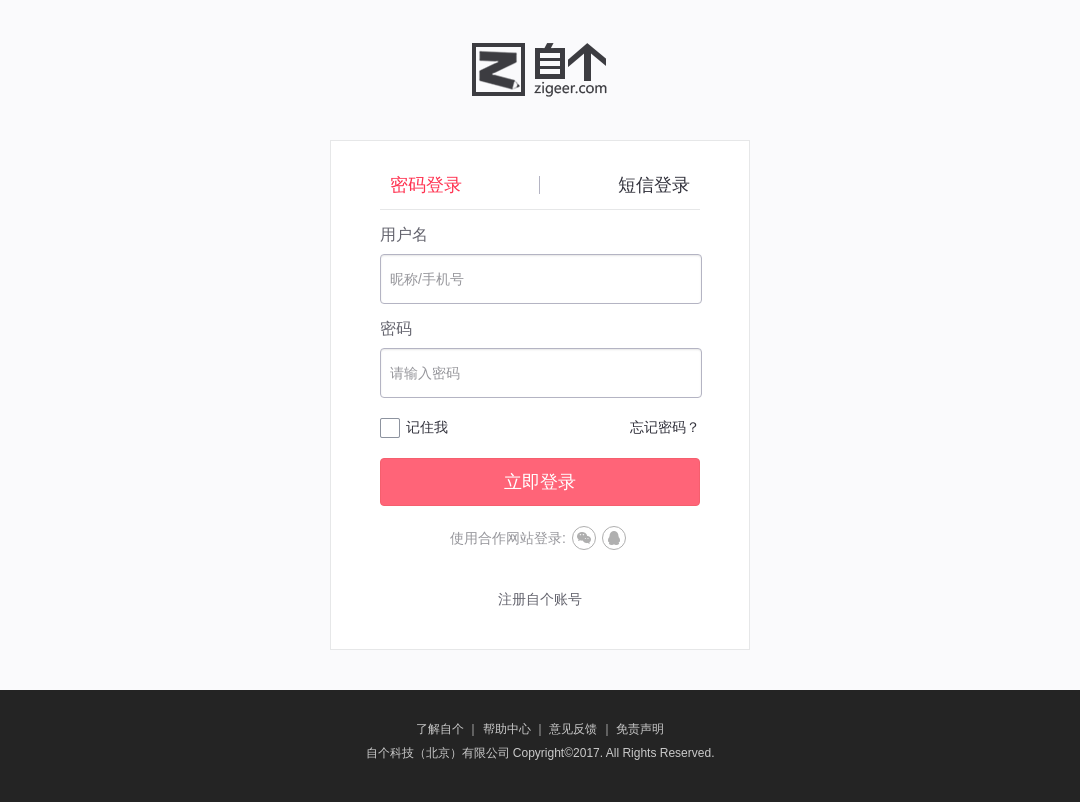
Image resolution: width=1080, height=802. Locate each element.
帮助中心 (507, 729)
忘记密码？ (665, 427)
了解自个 (440, 729)
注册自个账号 (540, 599)
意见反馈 (573, 729)
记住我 (427, 427)
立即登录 (540, 482)
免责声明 (640, 729)
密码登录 (426, 185)
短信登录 (654, 185)
